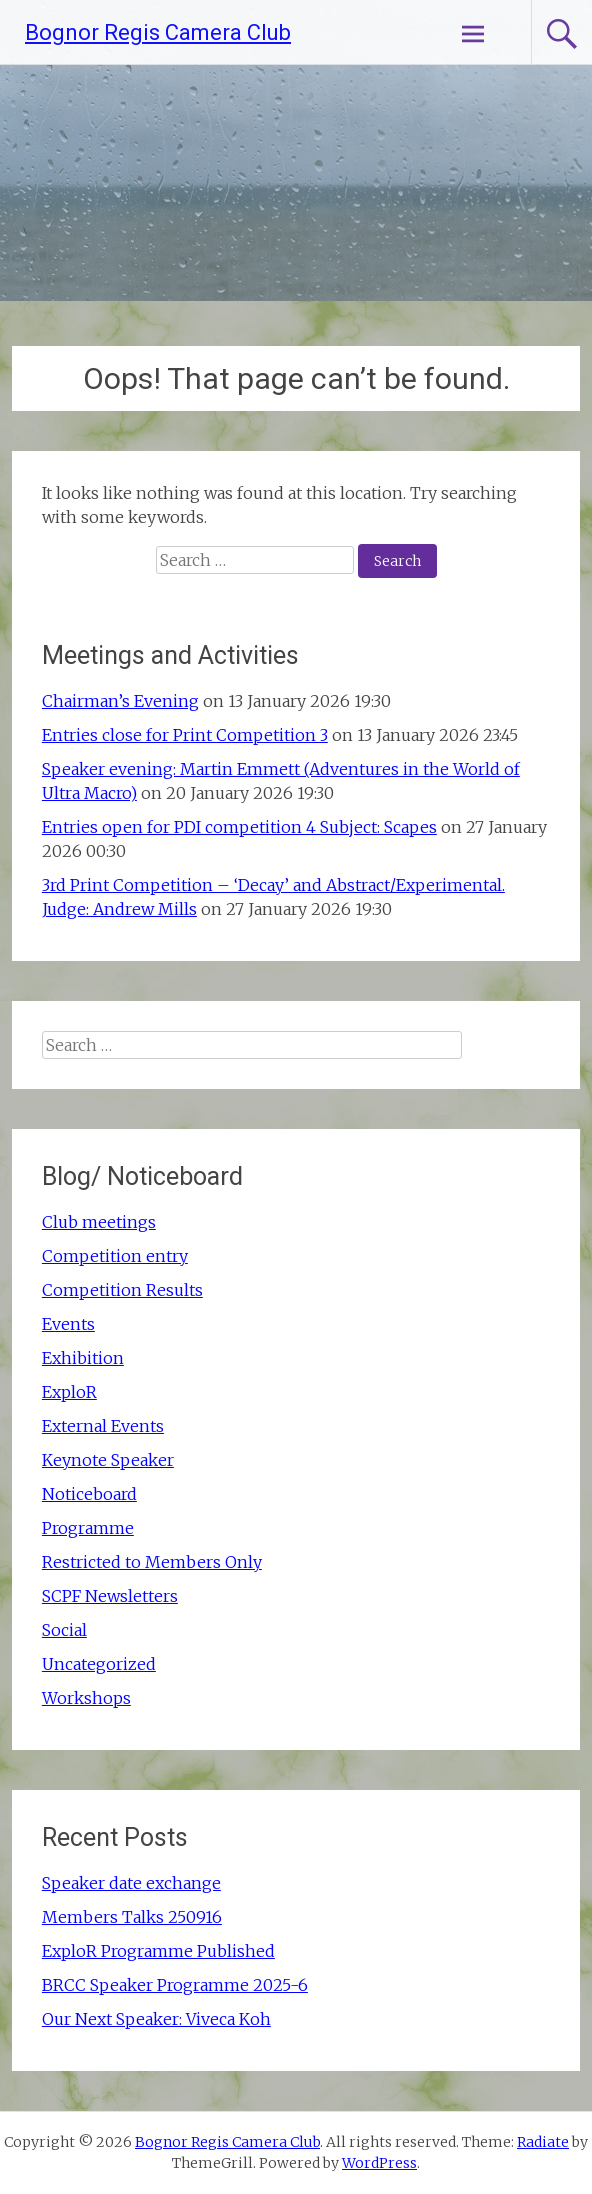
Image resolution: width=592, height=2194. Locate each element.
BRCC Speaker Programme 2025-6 (175, 1985)
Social (64, 1630)
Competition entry (115, 1256)
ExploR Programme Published (158, 1951)
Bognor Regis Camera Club (158, 32)
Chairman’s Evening (120, 701)
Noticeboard (89, 1494)
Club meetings (99, 1222)
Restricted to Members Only (152, 1562)
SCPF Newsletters (110, 1596)
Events (68, 1324)
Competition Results (122, 1290)
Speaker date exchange (131, 1883)
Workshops (86, 1698)
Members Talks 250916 (132, 1917)
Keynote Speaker (108, 1460)
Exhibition (83, 1358)
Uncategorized (99, 1664)
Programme (88, 1528)
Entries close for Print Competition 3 (185, 735)
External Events (103, 1426)
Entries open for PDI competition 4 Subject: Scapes (239, 827)
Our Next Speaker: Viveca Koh (156, 2019)
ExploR (69, 1392)
